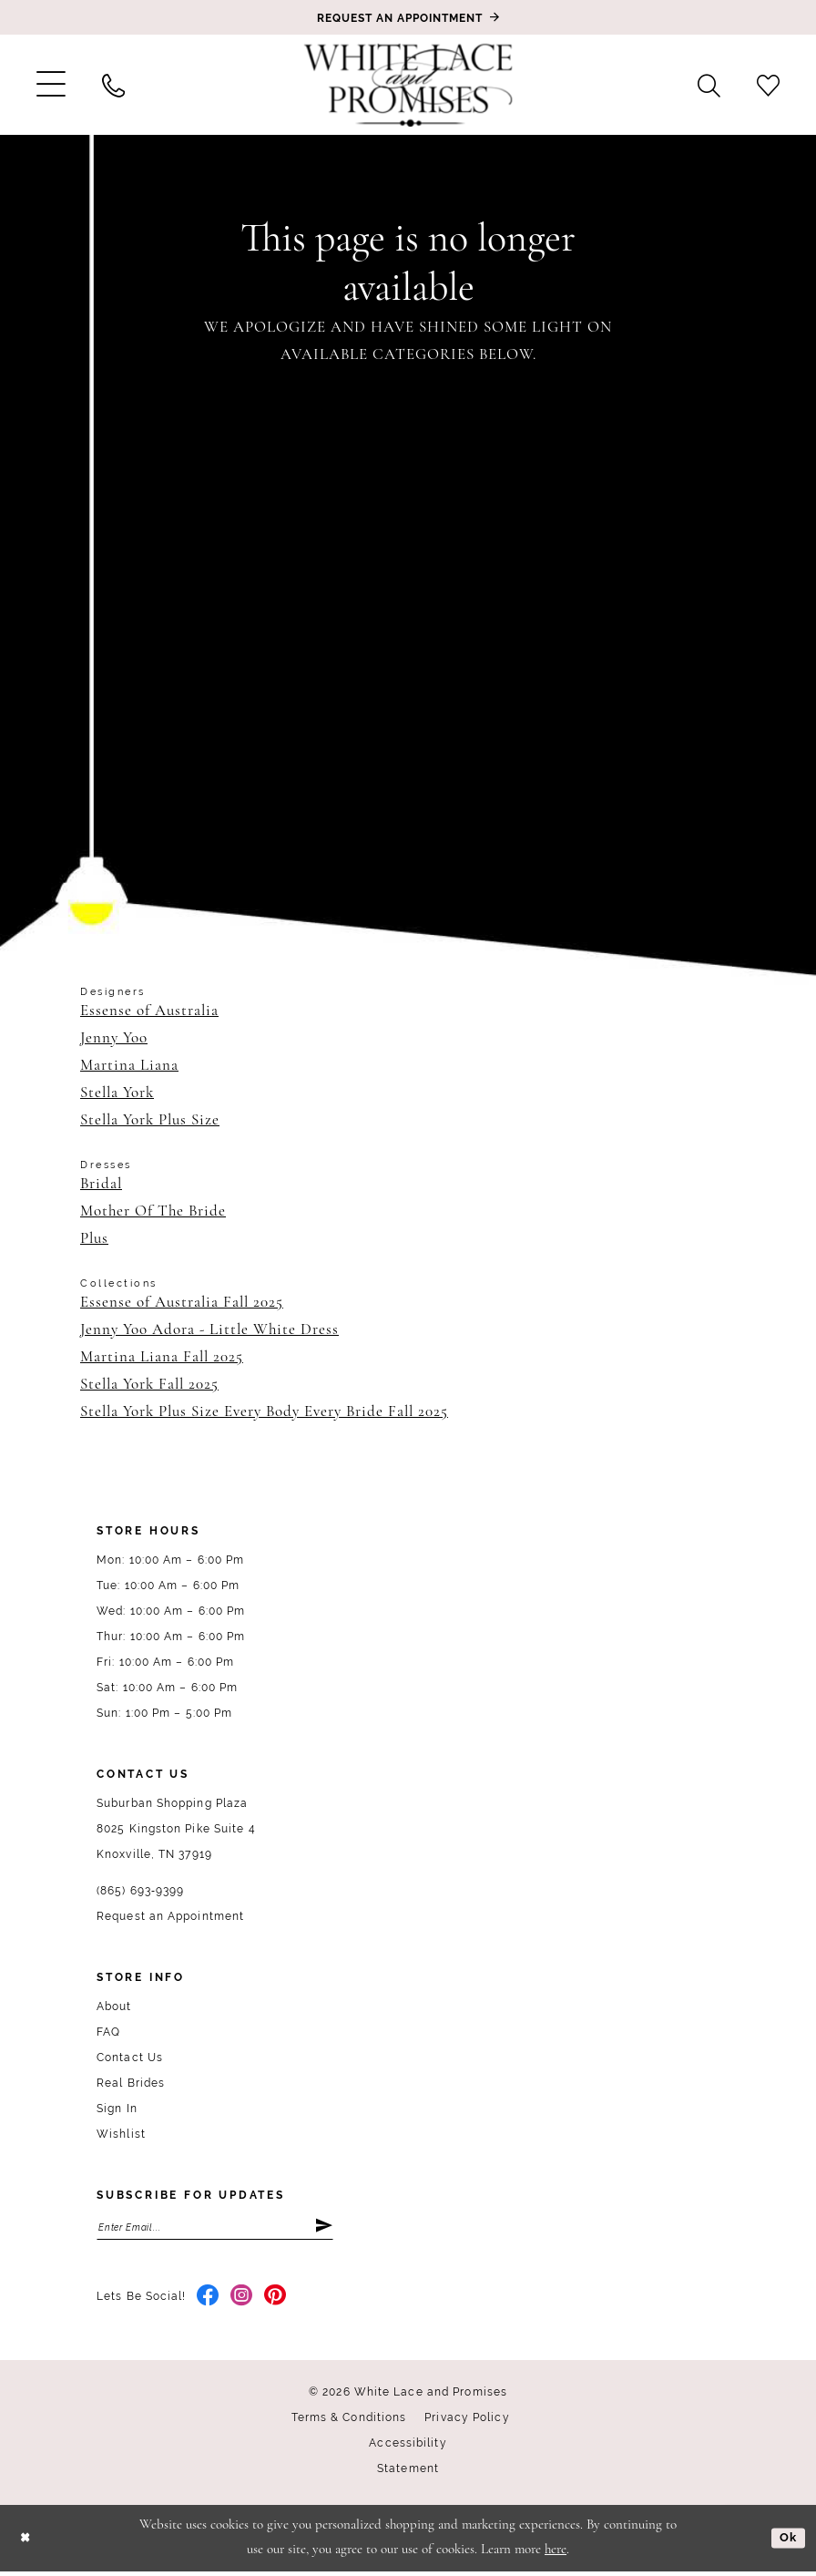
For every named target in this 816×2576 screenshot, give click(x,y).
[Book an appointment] (408, 17)
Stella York (117, 1093)
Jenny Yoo (114, 1038)
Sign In (117, 2108)
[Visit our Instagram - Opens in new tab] (241, 2301)
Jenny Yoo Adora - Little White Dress (209, 1330)
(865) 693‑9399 (140, 1890)
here (555, 2554)
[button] (51, 85)
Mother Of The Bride (153, 1211)
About (114, 2006)
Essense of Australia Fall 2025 (181, 1302)
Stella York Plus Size (149, 1120)
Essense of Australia (149, 1011)
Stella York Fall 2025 (149, 1384)
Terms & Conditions (349, 2422)
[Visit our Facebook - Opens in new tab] (208, 2301)
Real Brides (131, 2083)
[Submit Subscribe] (322, 2228)
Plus (94, 1239)
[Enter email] (215, 2228)
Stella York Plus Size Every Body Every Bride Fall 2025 (264, 1412)
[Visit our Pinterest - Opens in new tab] (275, 2301)
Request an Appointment (170, 1916)
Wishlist (121, 2134)
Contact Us (130, 2057)
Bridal (101, 1184)
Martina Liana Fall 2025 (161, 1357)
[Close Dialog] (27, 2543)
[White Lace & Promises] (408, 85)
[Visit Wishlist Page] (768, 84)
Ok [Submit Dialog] (787, 2542)
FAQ (108, 2032)
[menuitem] (51, 85)
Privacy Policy (466, 2422)
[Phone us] (113, 84)
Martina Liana (129, 1065)
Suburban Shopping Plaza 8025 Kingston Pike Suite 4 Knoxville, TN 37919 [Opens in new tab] (176, 1829)
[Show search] (709, 84)
